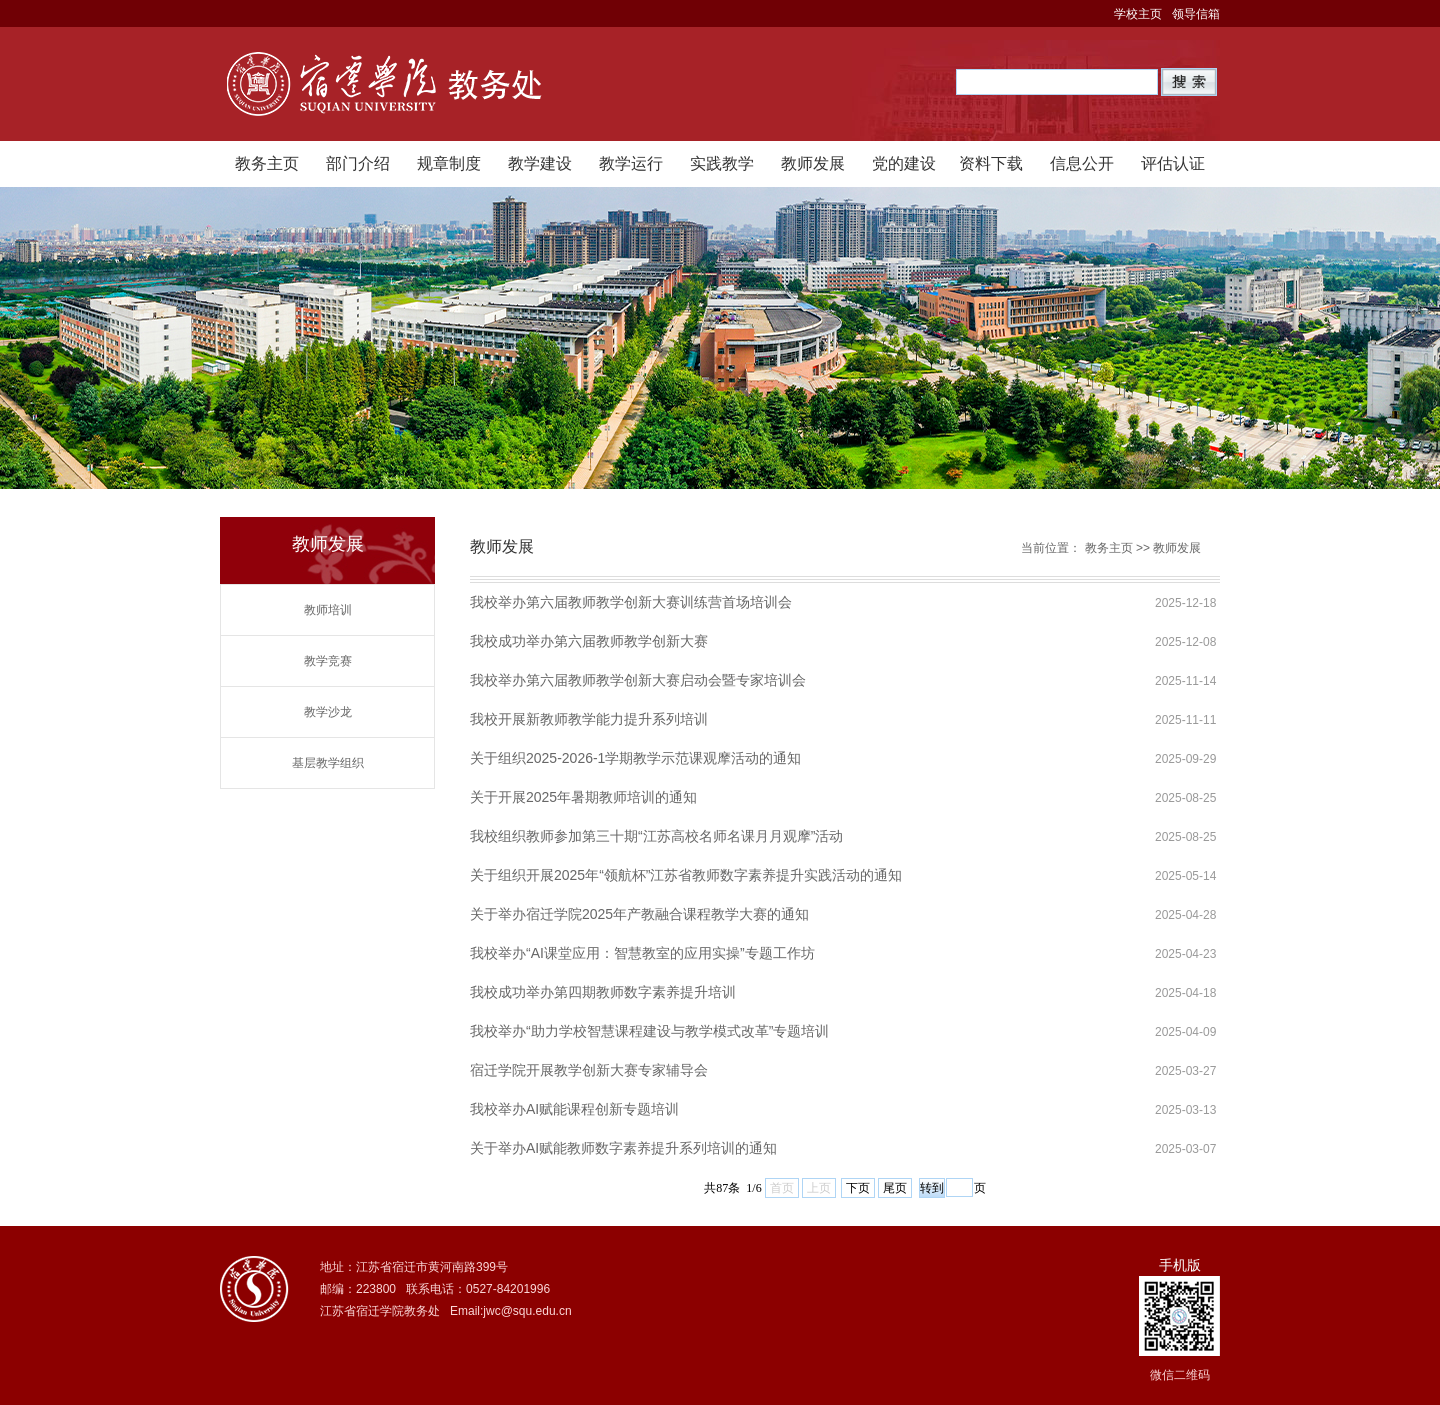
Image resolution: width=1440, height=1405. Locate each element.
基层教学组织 (328, 763)
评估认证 (1173, 163)
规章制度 (449, 163)
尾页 (895, 1188)
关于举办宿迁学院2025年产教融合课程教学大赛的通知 (639, 914)
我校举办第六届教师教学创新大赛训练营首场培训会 (631, 602)
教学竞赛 (328, 661)
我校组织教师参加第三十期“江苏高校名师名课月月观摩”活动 (656, 836)
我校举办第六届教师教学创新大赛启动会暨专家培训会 (638, 680)
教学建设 (540, 163)
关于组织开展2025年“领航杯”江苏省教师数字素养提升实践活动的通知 (686, 875)
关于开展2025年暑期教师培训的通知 (583, 797)
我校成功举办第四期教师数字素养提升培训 (603, 992)
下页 (858, 1188)
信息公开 (1082, 163)
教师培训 (328, 610)
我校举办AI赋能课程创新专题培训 (574, 1109)
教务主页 (267, 163)
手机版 (1180, 1265)
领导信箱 (1196, 14)
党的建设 (904, 163)
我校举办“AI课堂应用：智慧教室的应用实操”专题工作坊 (642, 953)
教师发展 (813, 163)
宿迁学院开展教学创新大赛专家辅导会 (589, 1070)
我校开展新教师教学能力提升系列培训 (589, 719)
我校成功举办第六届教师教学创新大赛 (589, 641)
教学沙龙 (328, 712)
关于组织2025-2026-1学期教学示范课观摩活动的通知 (635, 758)
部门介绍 (358, 163)
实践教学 (722, 163)
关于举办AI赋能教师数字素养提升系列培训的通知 (623, 1148)
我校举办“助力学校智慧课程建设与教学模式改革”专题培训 (649, 1031)
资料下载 (991, 163)
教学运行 (631, 163)
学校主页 (1138, 14)
